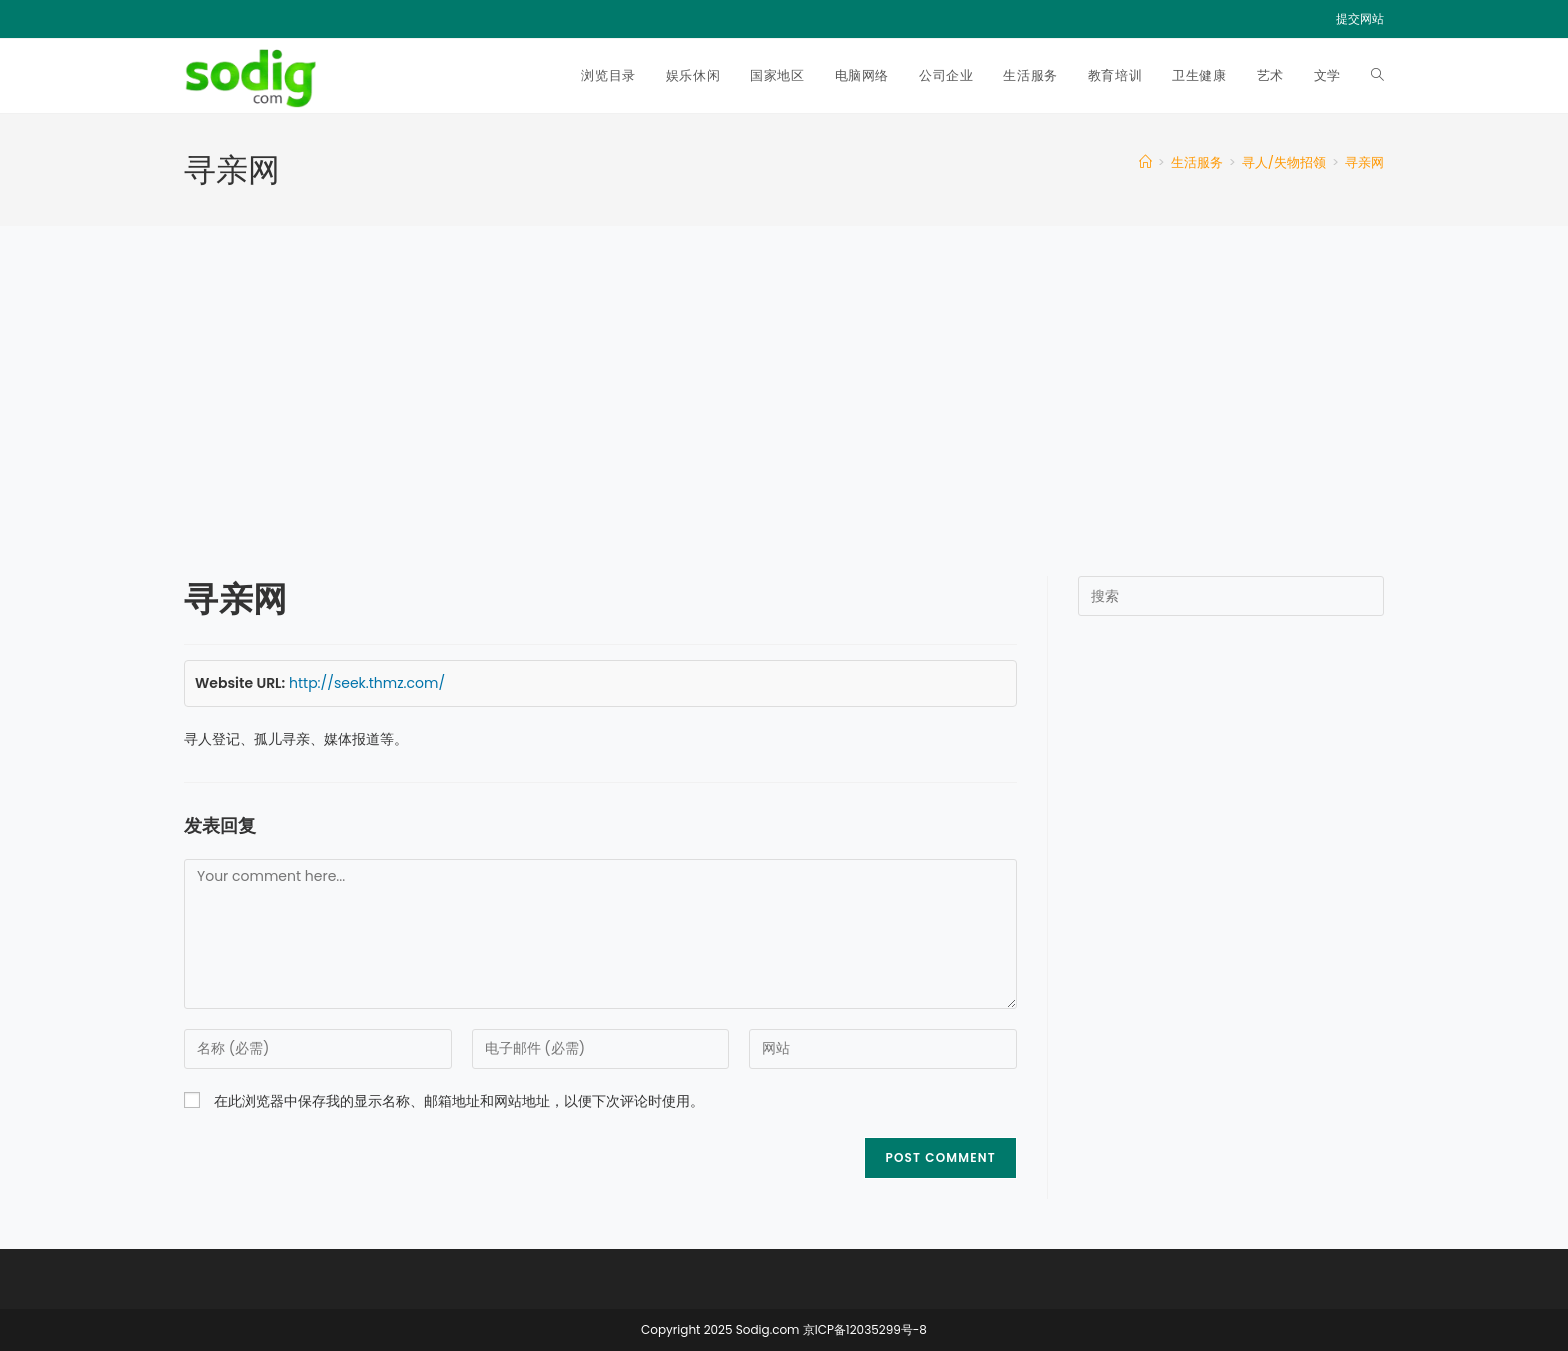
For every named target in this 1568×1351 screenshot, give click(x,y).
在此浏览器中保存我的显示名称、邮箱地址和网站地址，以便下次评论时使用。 (459, 1101)
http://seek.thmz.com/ (367, 683)
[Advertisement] (784, 376)
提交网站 (1360, 18)
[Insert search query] (1231, 596)
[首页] (1145, 162)
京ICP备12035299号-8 (865, 1329)
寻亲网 (1364, 162)
